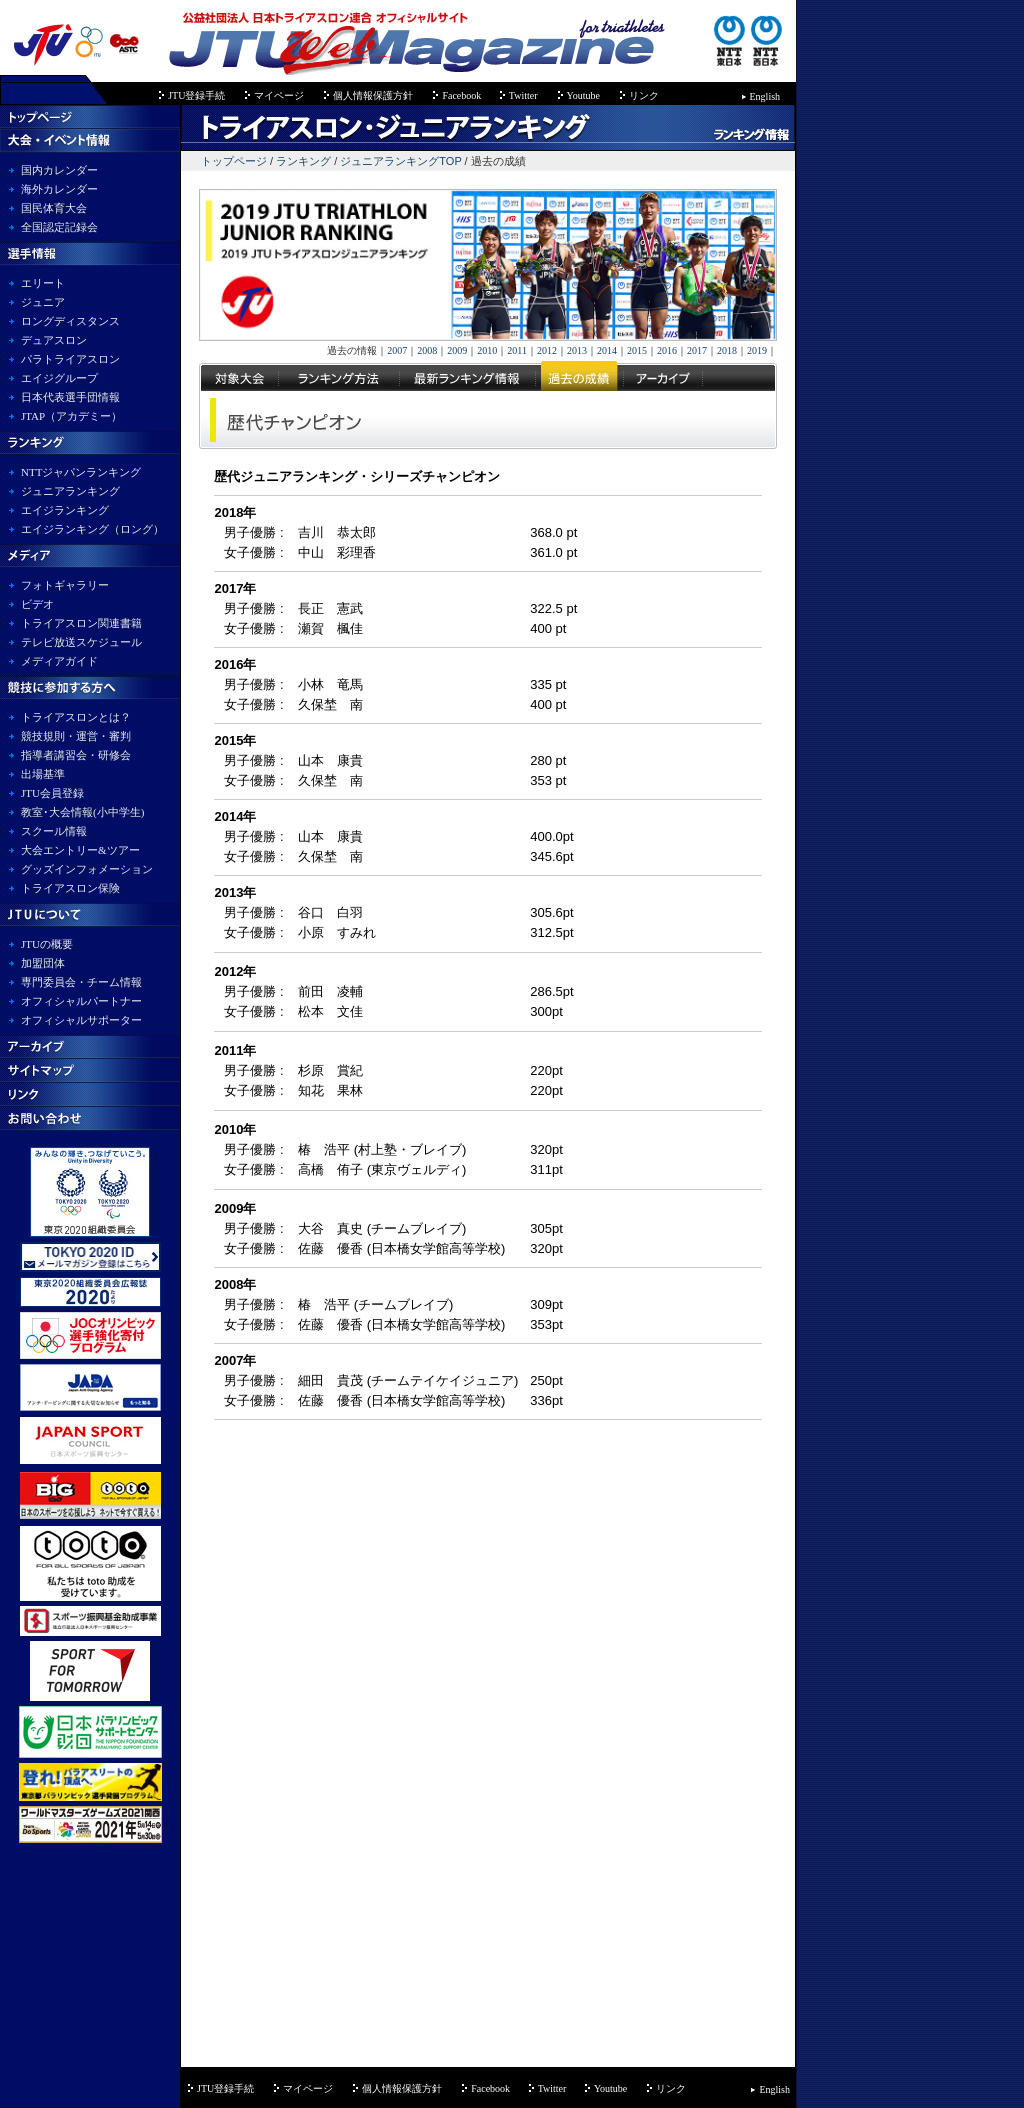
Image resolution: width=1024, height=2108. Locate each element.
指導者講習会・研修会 (76, 755)
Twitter (523, 95)
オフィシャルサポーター (81, 1020)
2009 (457, 350)
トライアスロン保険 (70, 888)
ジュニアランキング (70, 491)
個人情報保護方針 (373, 95)
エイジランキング (65, 510)
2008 (427, 350)
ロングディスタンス (70, 321)
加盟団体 (43, 963)
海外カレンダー (59, 189)
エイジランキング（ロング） (92, 529)
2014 (607, 350)
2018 (727, 350)
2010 (487, 350)
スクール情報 (54, 831)
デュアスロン (54, 340)
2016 (667, 350)
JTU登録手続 (196, 95)
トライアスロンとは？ (76, 717)
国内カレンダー (59, 170)
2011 (517, 350)
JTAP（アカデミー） (71, 416)
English (765, 96)
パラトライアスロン (70, 359)
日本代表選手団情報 (70, 397)
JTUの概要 (47, 944)
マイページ (279, 95)
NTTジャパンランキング (81, 472)
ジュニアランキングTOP (400, 161)
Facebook (462, 95)
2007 (397, 350)
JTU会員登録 (52, 793)
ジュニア (43, 302)
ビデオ (37, 604)
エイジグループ (59, 378)
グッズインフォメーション (87, 869)
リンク (644, 95)
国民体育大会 (54, 208)
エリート (43, 283)
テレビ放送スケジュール (81, 642)
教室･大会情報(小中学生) (82, 812)
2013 (577, 350)
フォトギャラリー (65, 585)
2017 (697, 350)
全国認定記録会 (59, 227)
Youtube (583, 95)
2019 (757, 350)
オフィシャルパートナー (81, 1001)
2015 (637, 350)
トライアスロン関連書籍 (81, 623)
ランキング (303, 161)
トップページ (234, 161)
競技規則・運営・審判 (76, 736)
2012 (547, 350)
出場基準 (43, 774)
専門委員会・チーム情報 (81, 982)
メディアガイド (59, 661)
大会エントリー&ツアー (80, 850)
